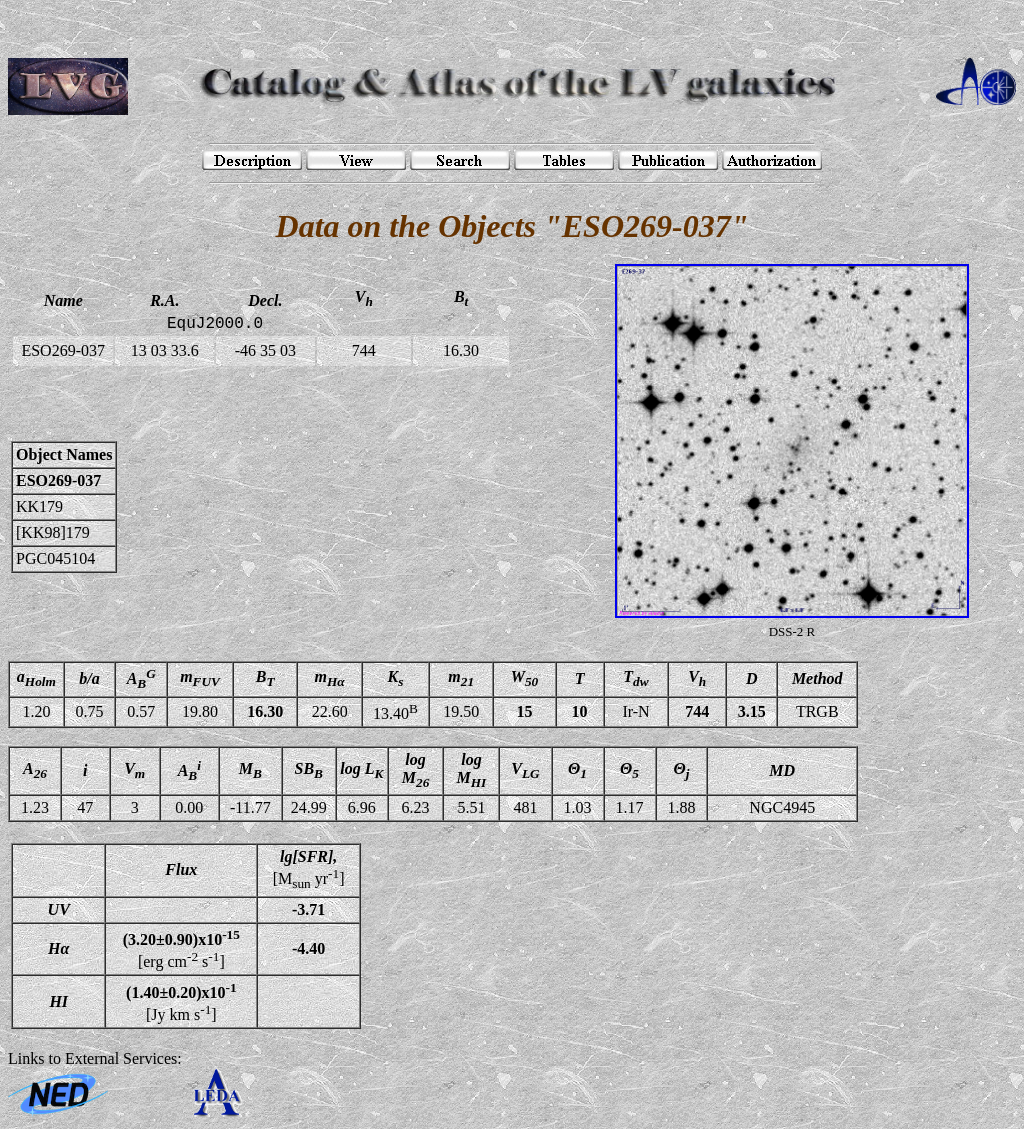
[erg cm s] (181, 949)
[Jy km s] (181, 1001)
